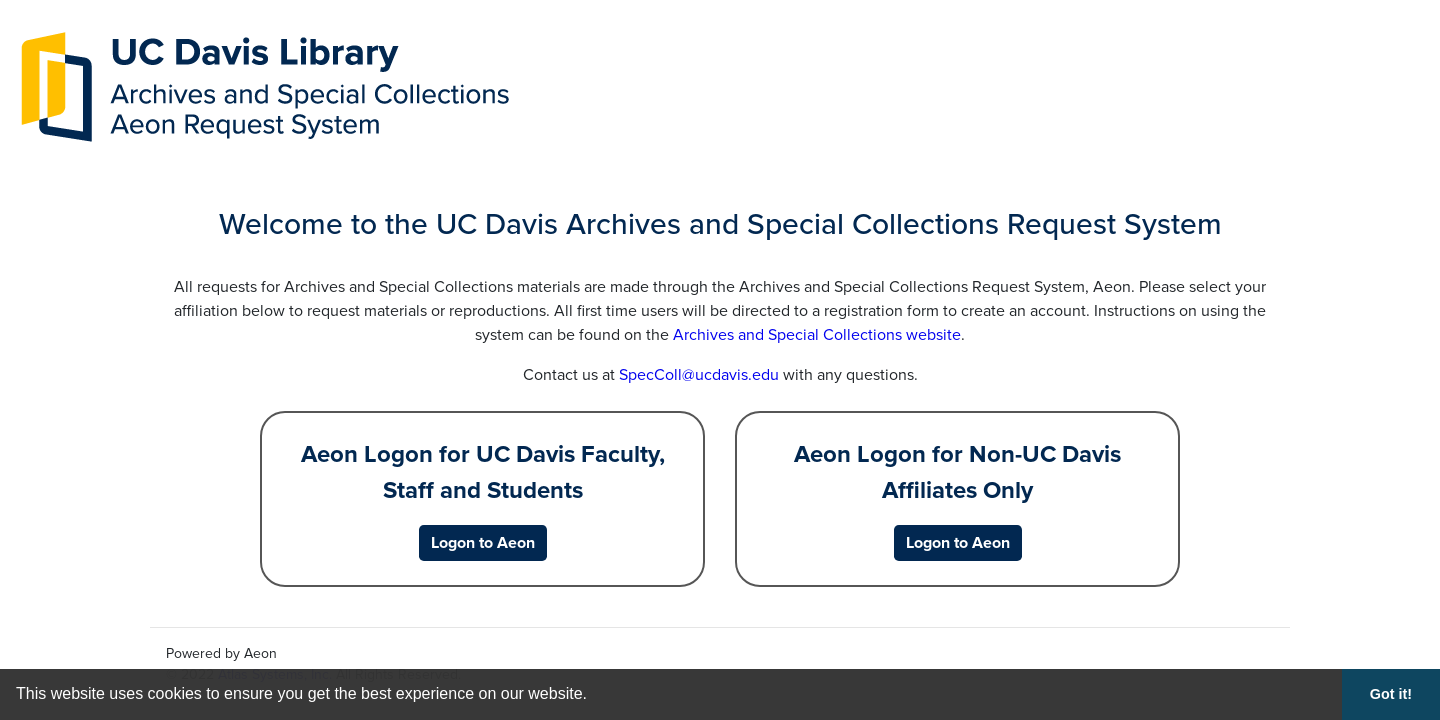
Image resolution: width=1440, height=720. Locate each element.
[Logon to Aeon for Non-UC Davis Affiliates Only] (958, 543)
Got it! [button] (1391, 694)
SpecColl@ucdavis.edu (699, 375)
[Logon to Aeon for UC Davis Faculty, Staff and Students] (483, 543)
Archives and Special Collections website (817, 335)
